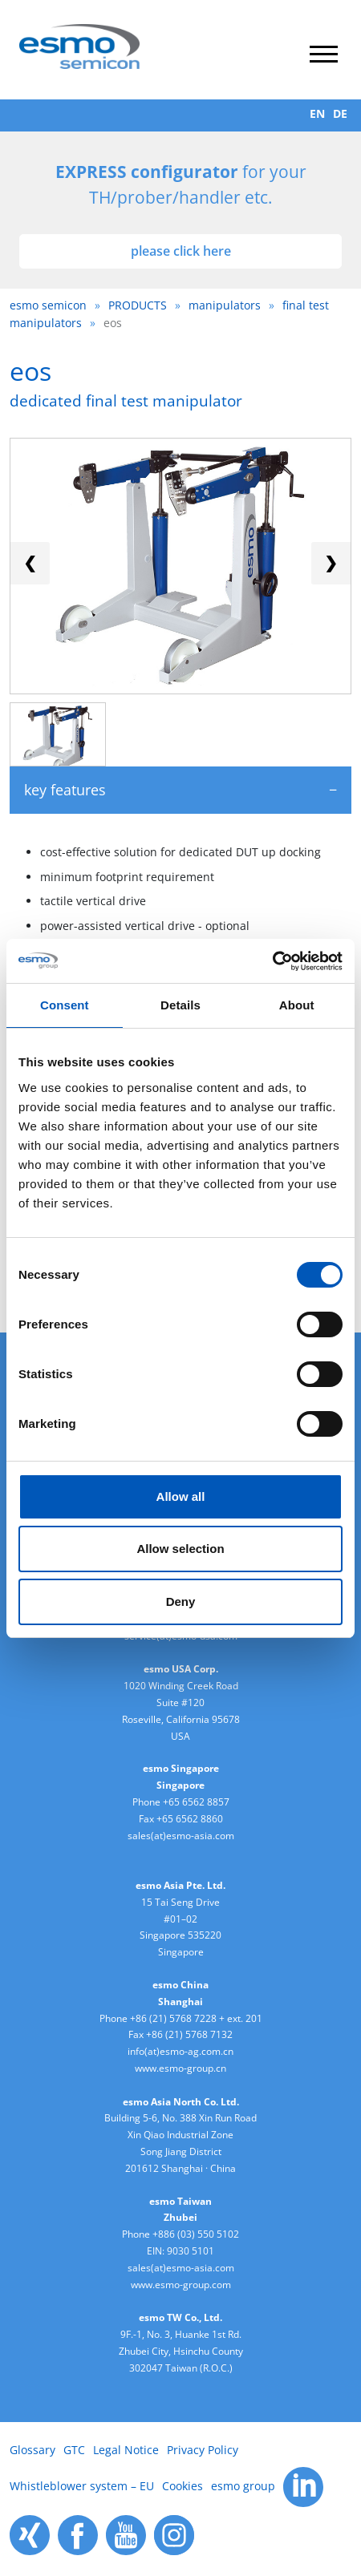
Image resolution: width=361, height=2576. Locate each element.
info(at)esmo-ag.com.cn (180, 2051)
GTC (74, 2449)
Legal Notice (126, 2449)
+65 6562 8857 (196, 1802)
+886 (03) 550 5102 (195, 2234)
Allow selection (180, 1548)
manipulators (225, 305)
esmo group (243, 2485)
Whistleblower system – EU (82, 2485)
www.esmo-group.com (181, 2284)
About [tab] (296, 1005)
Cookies (182, 2485)
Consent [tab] (64, 1005)
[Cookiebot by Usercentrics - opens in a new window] (272, 961)
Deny (181, 1601)
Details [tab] (180, 1005)
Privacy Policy (202, 2449)
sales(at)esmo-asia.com (181, 1835)
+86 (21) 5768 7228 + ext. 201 (196, 2018)
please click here (181, 251)
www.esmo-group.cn (180, 2068)
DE (340, 113)
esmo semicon (48, 305)
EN (317, 113)
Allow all (180, 1496)
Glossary (32, 2449)
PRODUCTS (137, 305)
